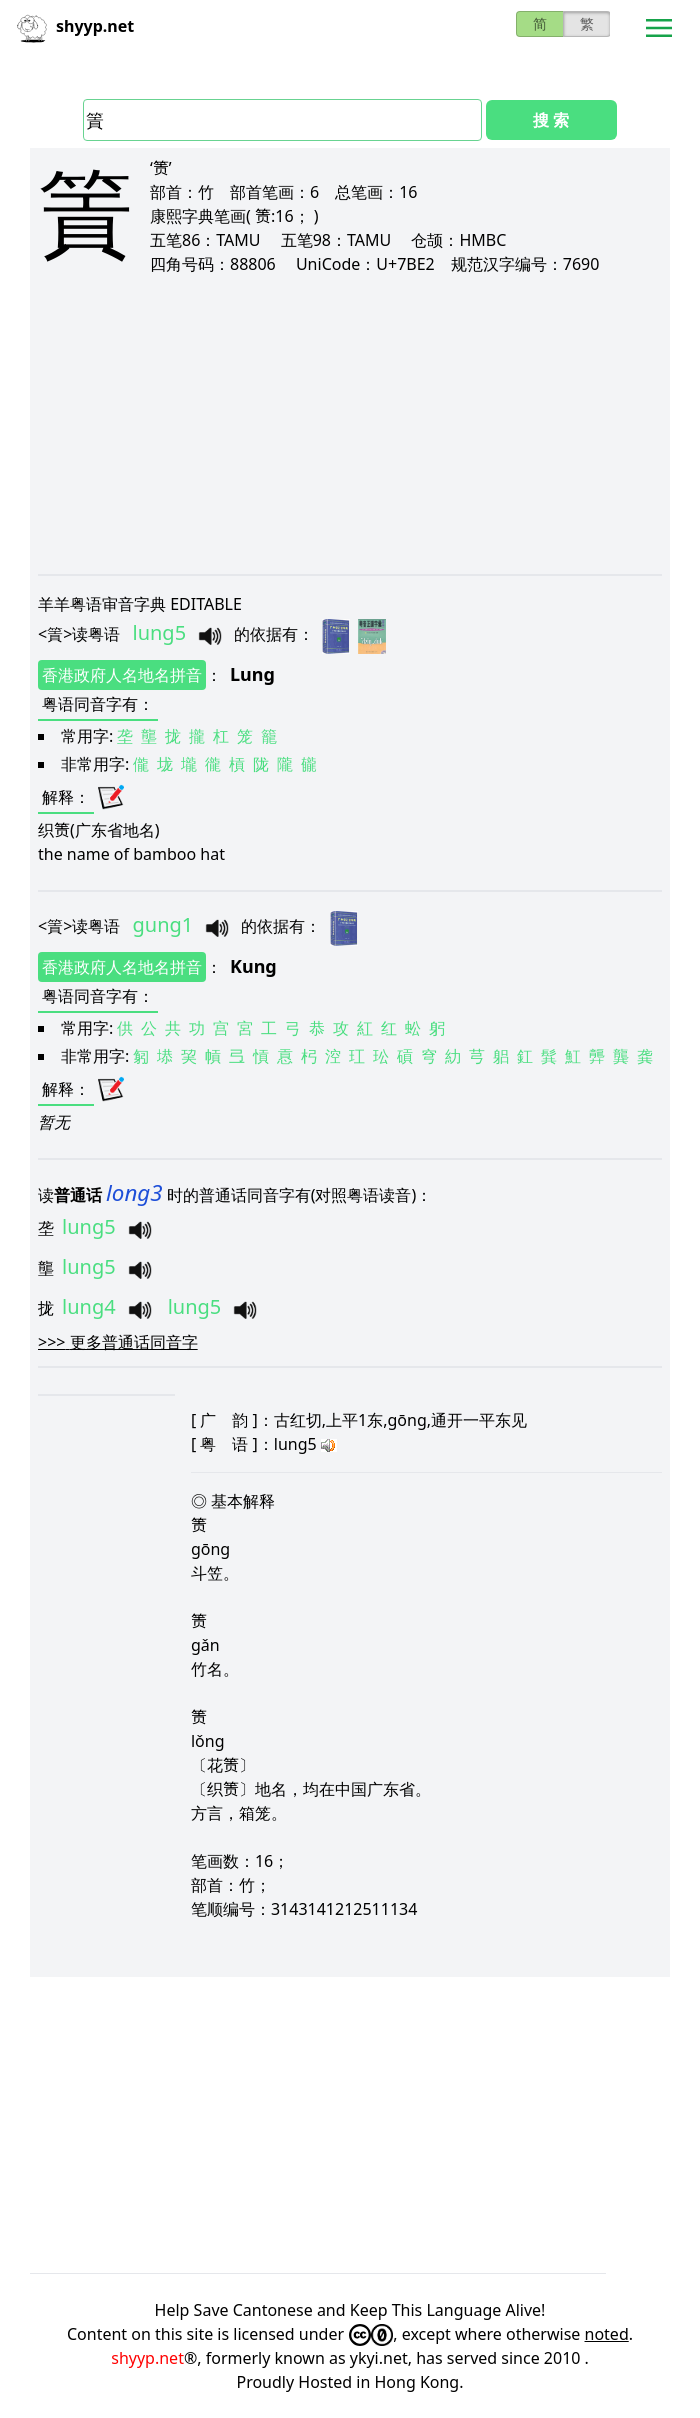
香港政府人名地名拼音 (122, 675)
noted (607, 2334)
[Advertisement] (350, 424)
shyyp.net (147, 2358)
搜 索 (551, 120)
